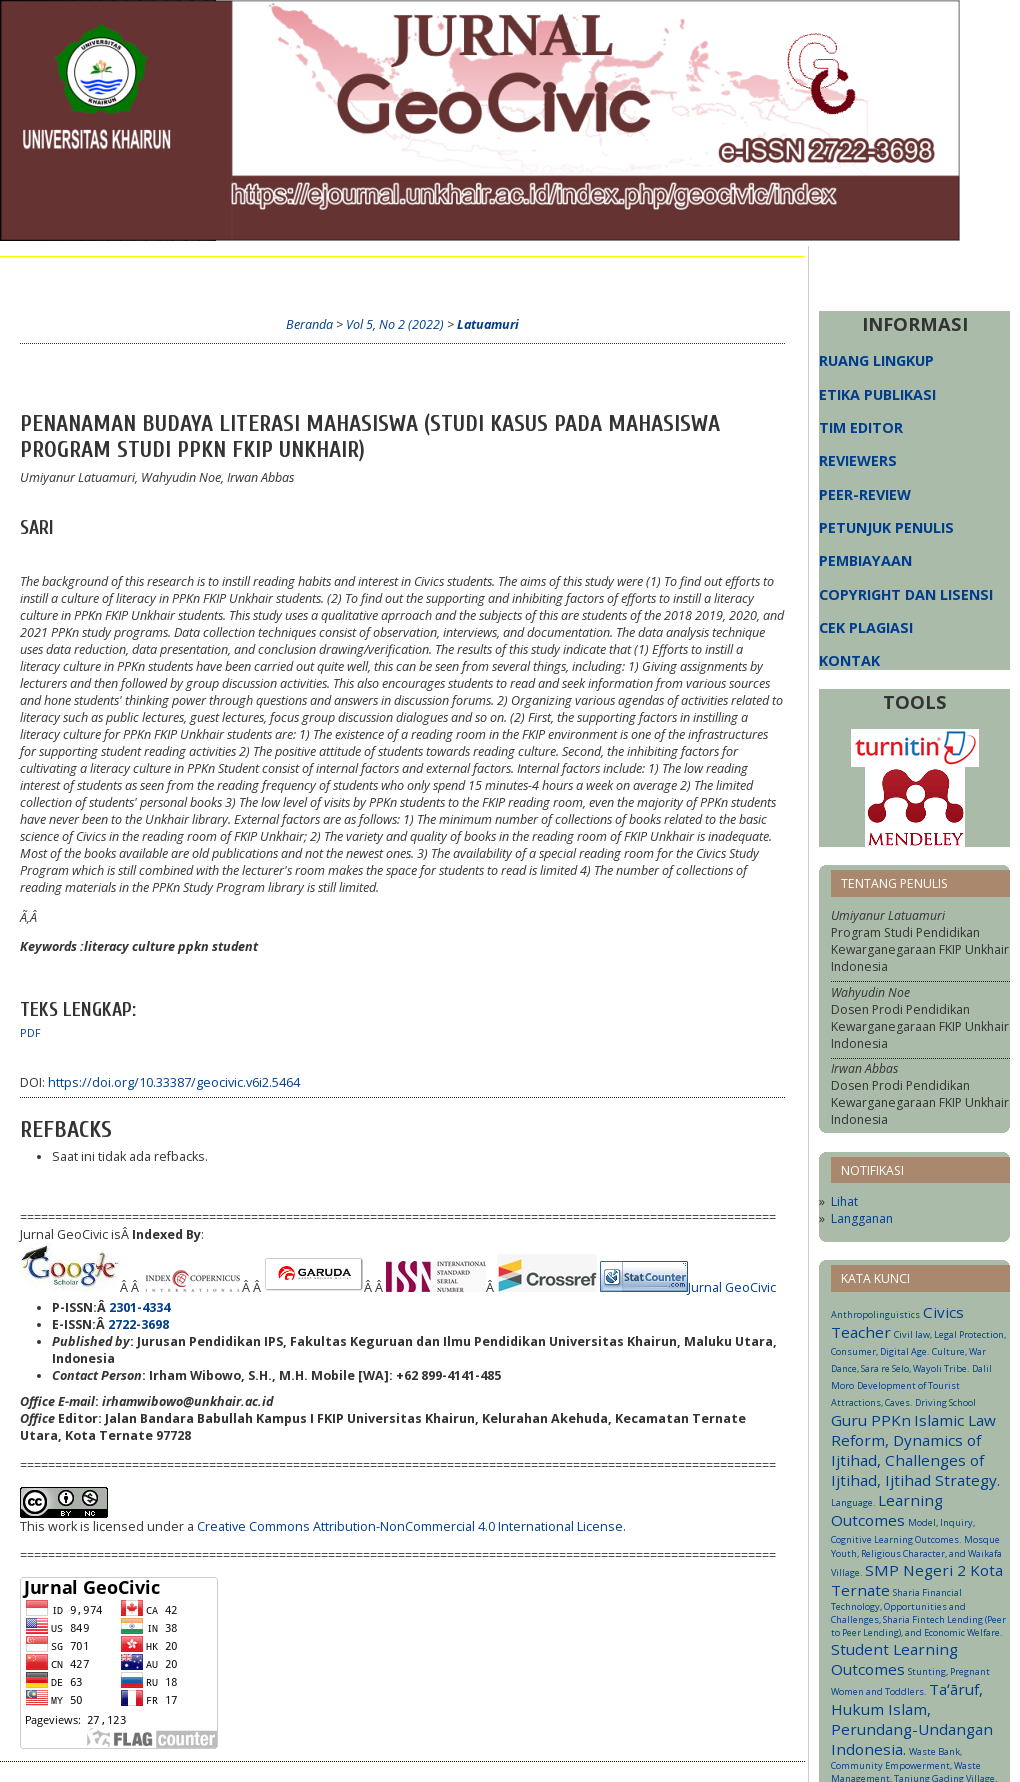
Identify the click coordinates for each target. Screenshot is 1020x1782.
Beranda (47, 276)
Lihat (844, 1201)
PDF (30, 1033)
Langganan (862, 1218)
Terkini (405, 276)
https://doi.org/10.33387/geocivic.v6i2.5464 (174, 1082)
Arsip (467, 276)
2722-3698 (138, 1324)
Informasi (539, 276)
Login (228, 276)
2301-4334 (139, 1307)
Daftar (291, 276)
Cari (347, 276)
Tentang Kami (141, 276)
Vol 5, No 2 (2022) (395, 324)
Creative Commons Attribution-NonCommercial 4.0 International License (410, 1526)
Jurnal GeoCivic (732, 1287)
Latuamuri (488, 324)
